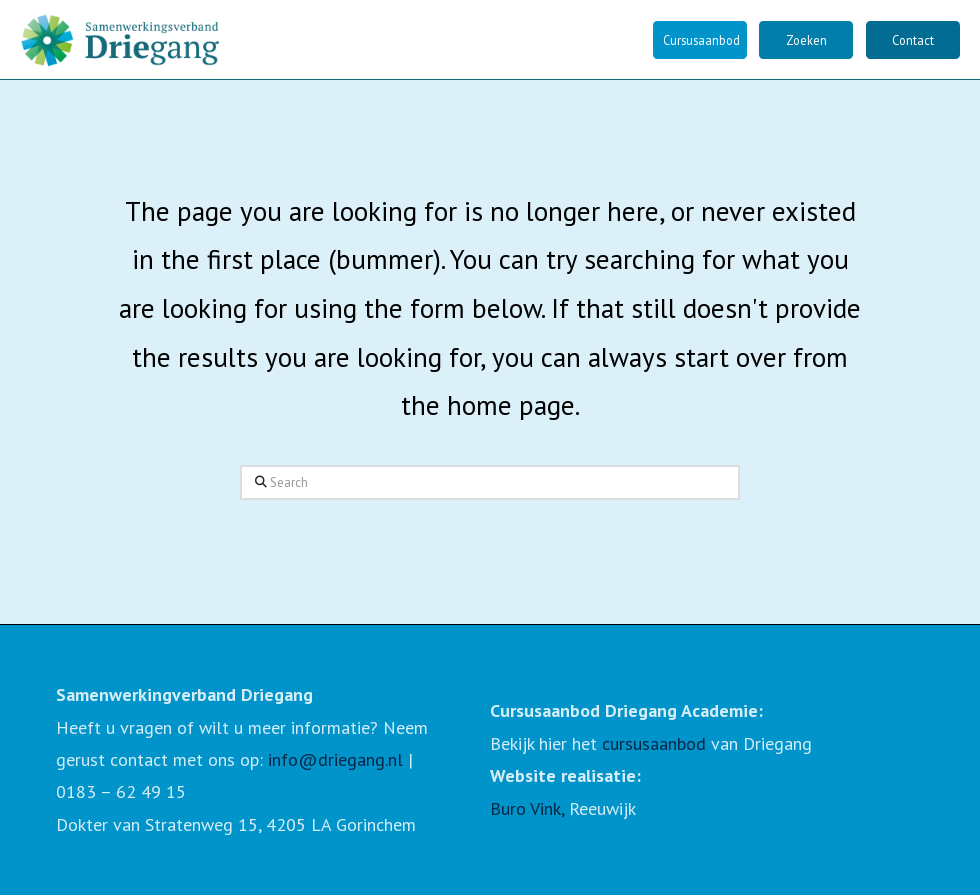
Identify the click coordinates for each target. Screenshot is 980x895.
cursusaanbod (654, 743)
